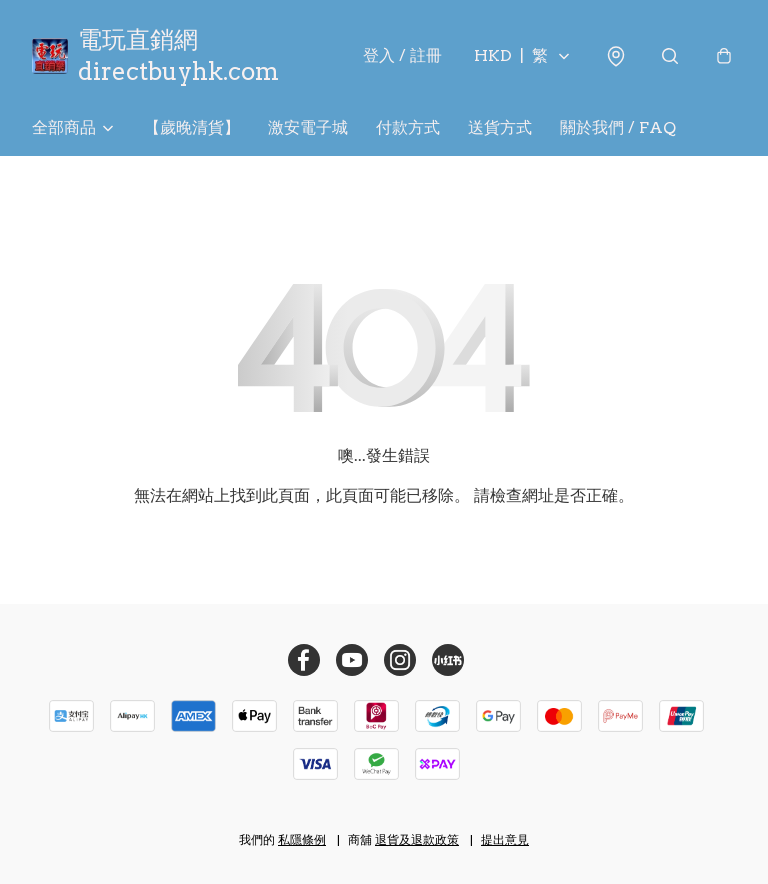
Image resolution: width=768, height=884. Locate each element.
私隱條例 (302, 839)
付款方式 (408, 127)
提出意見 (505, 839)
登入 (402, 55)
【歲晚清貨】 (192, 127)
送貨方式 (500, 127)
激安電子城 (308, 127)
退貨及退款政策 (417, 839)
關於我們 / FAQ (618, 127)
